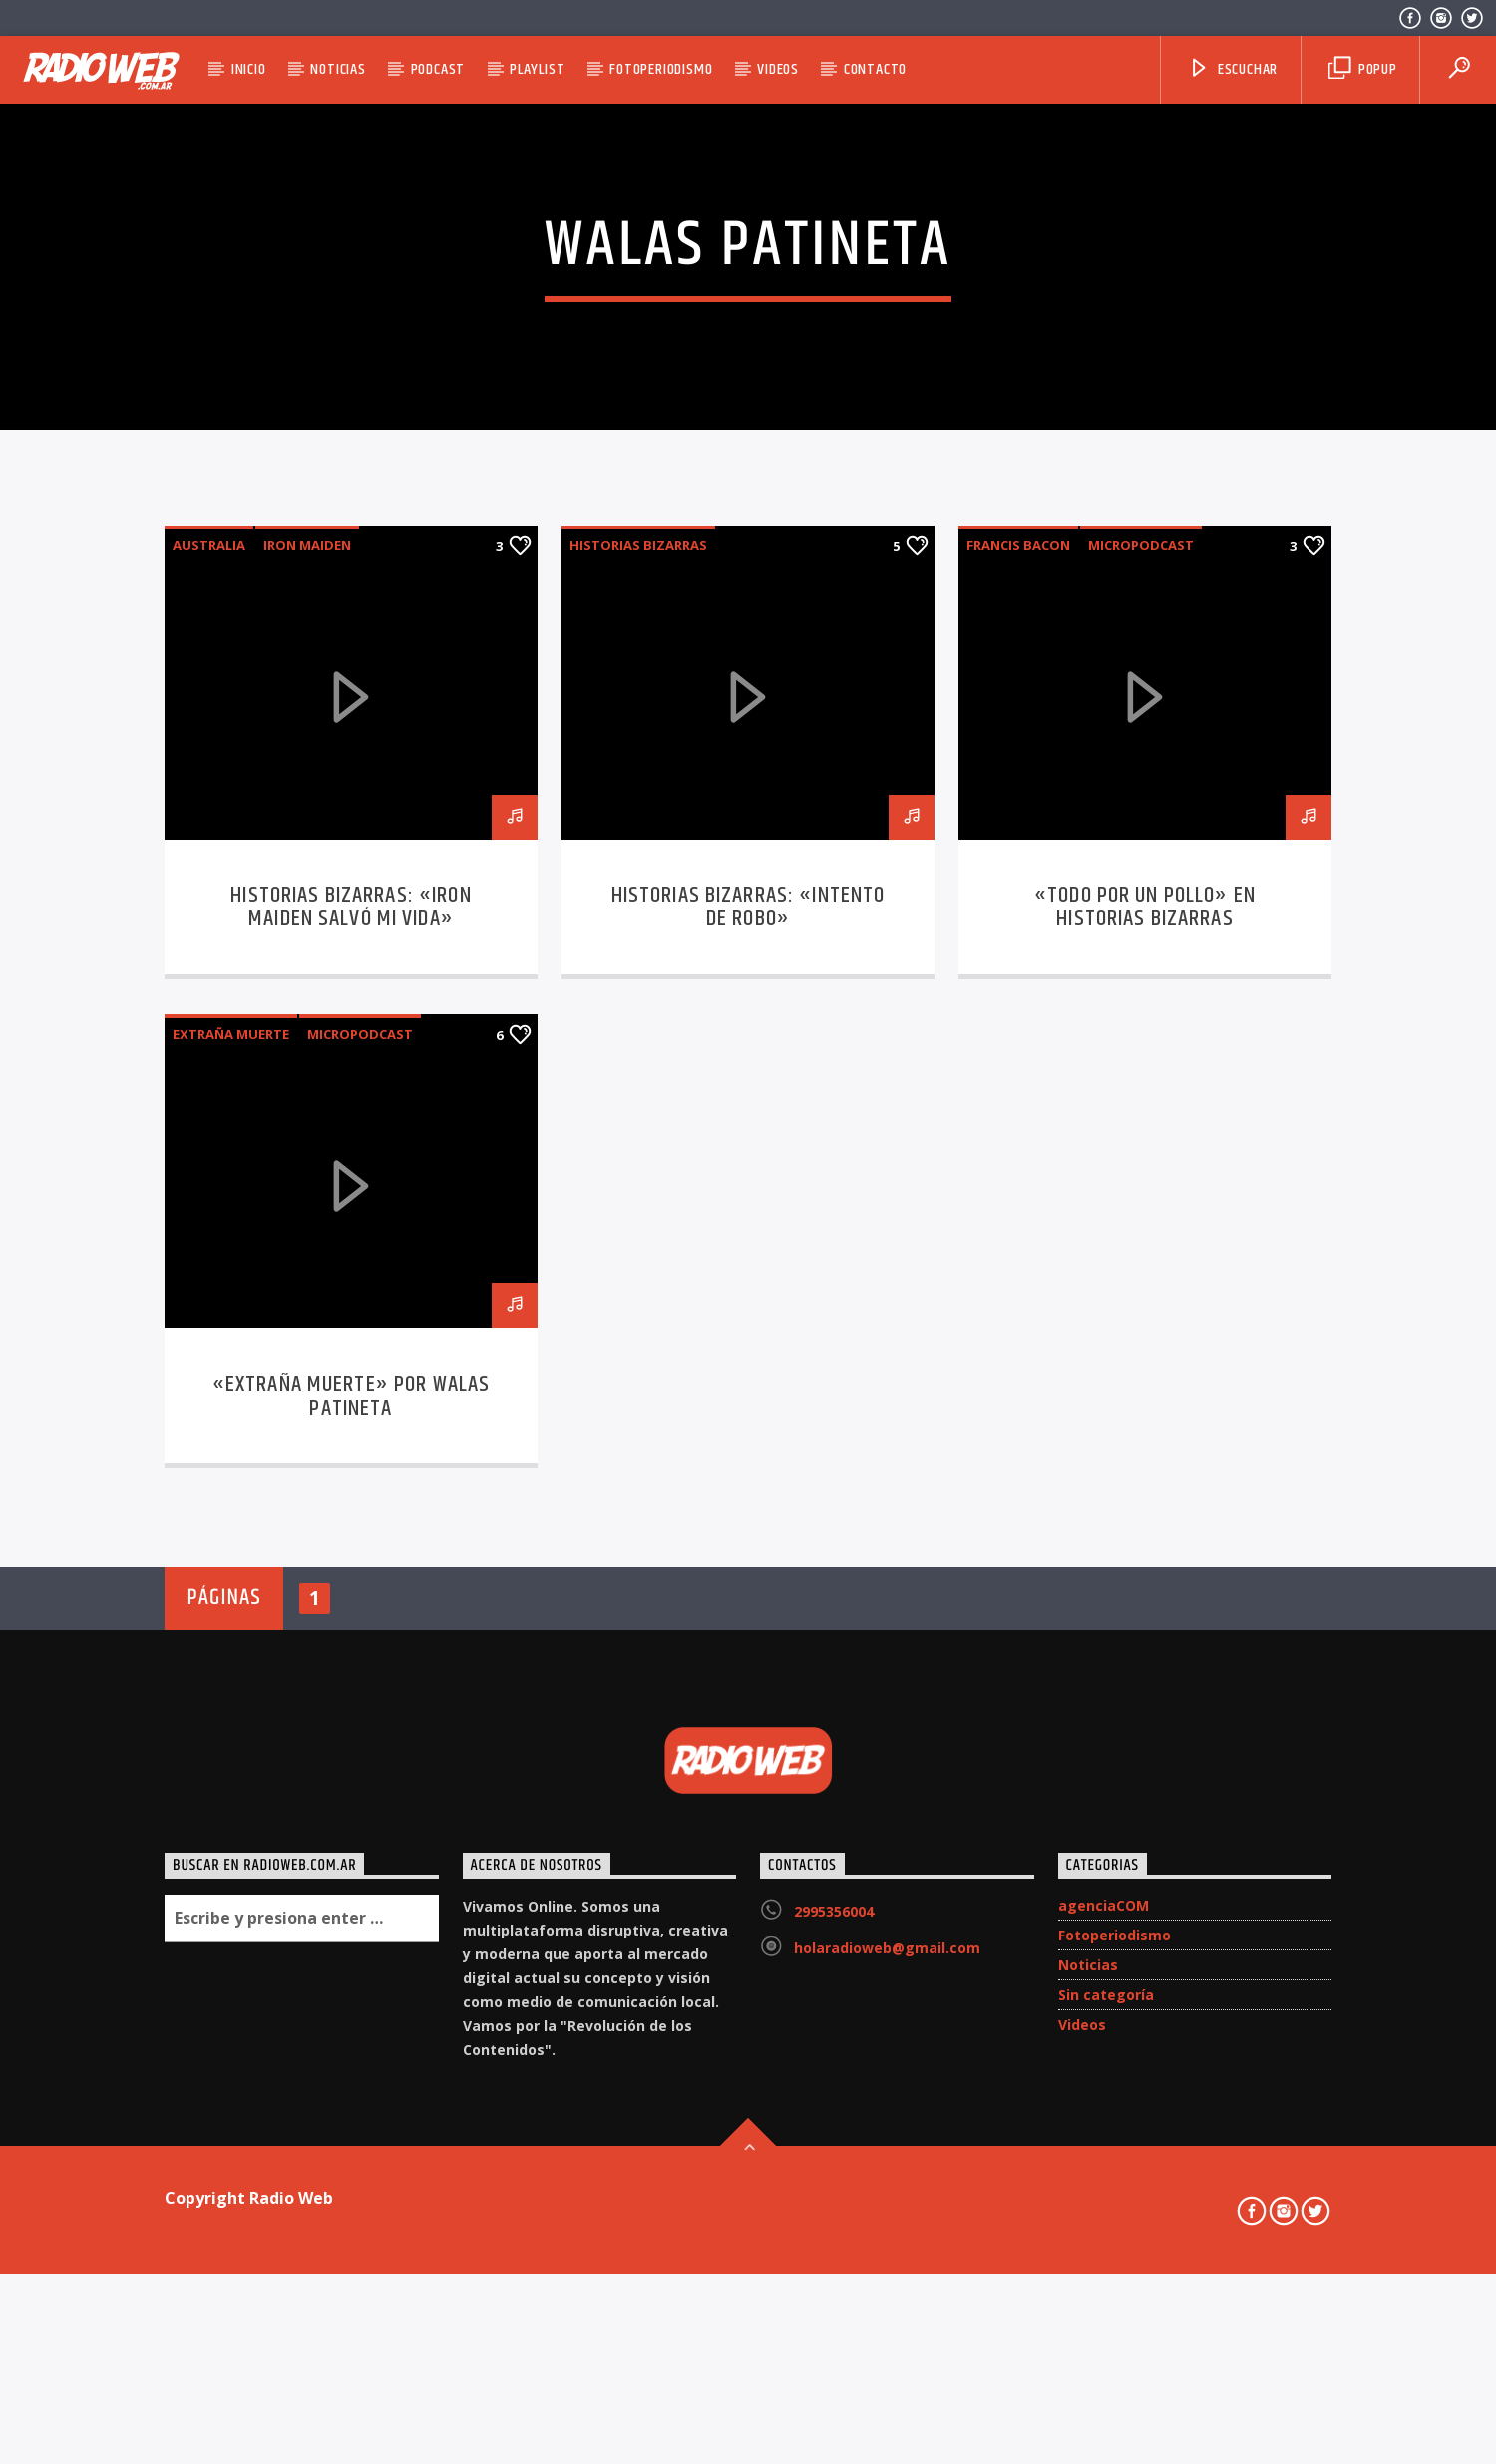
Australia (209, 1072)
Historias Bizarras (638, 1072)
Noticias (337, 69)
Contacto (875, 69)
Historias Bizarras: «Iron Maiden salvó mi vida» (350, 1434)
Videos (778, 69)
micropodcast (1141, 1072)
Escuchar (1233, 69)
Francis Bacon (1018, 1072)
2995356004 (834, 2437)
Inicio (248, 69)
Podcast (438, 69)
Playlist (537, 69)
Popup (1362, 69)
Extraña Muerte (231, 1561)
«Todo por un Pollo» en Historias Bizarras (1145, 1434)
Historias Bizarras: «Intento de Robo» (748, 1434)
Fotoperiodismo (660, 69)
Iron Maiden (307, 1072)
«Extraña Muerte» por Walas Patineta (351, 1923)
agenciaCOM (1103, 2431)
